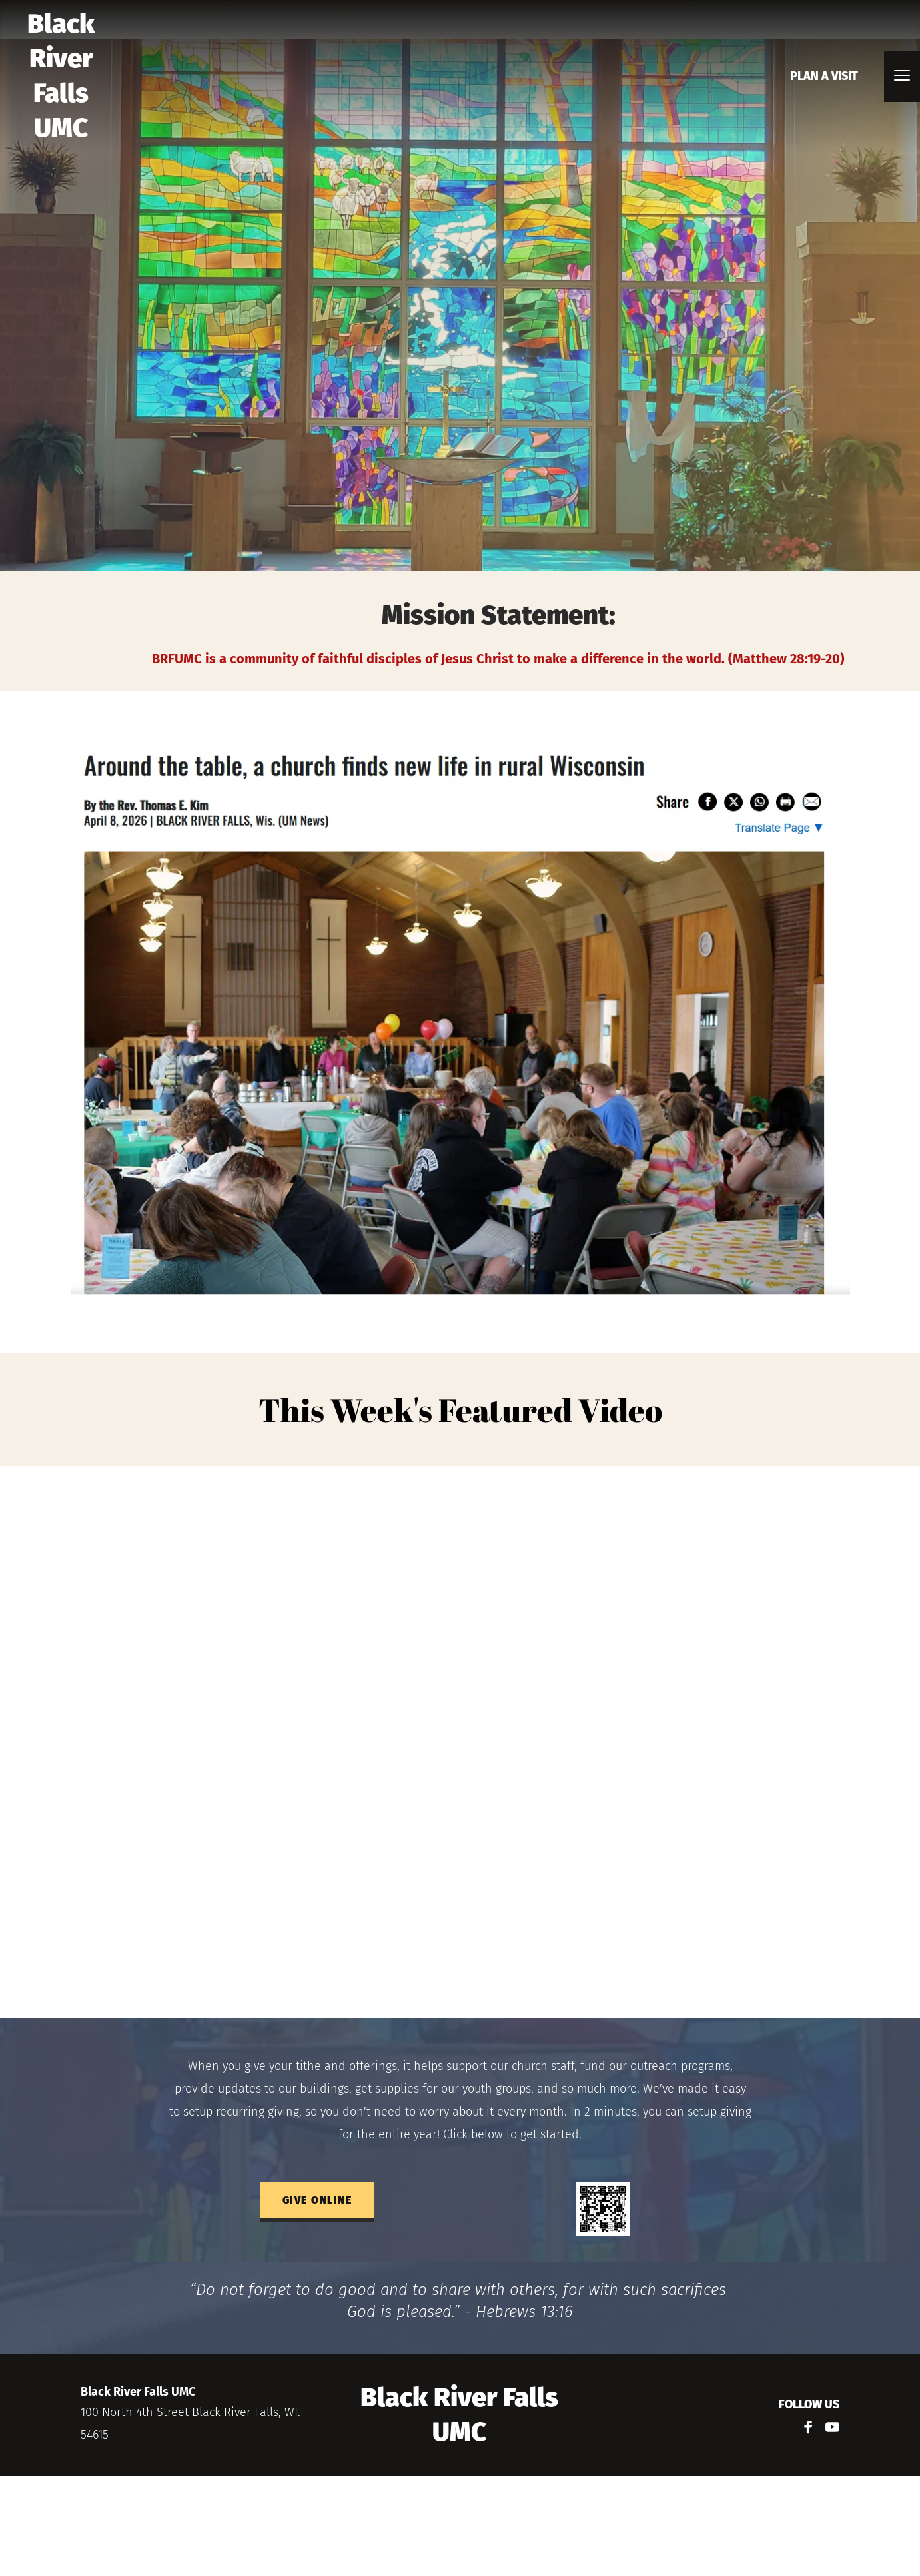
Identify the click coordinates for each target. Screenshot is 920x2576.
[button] (902, 75)
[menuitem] (824, 76)
